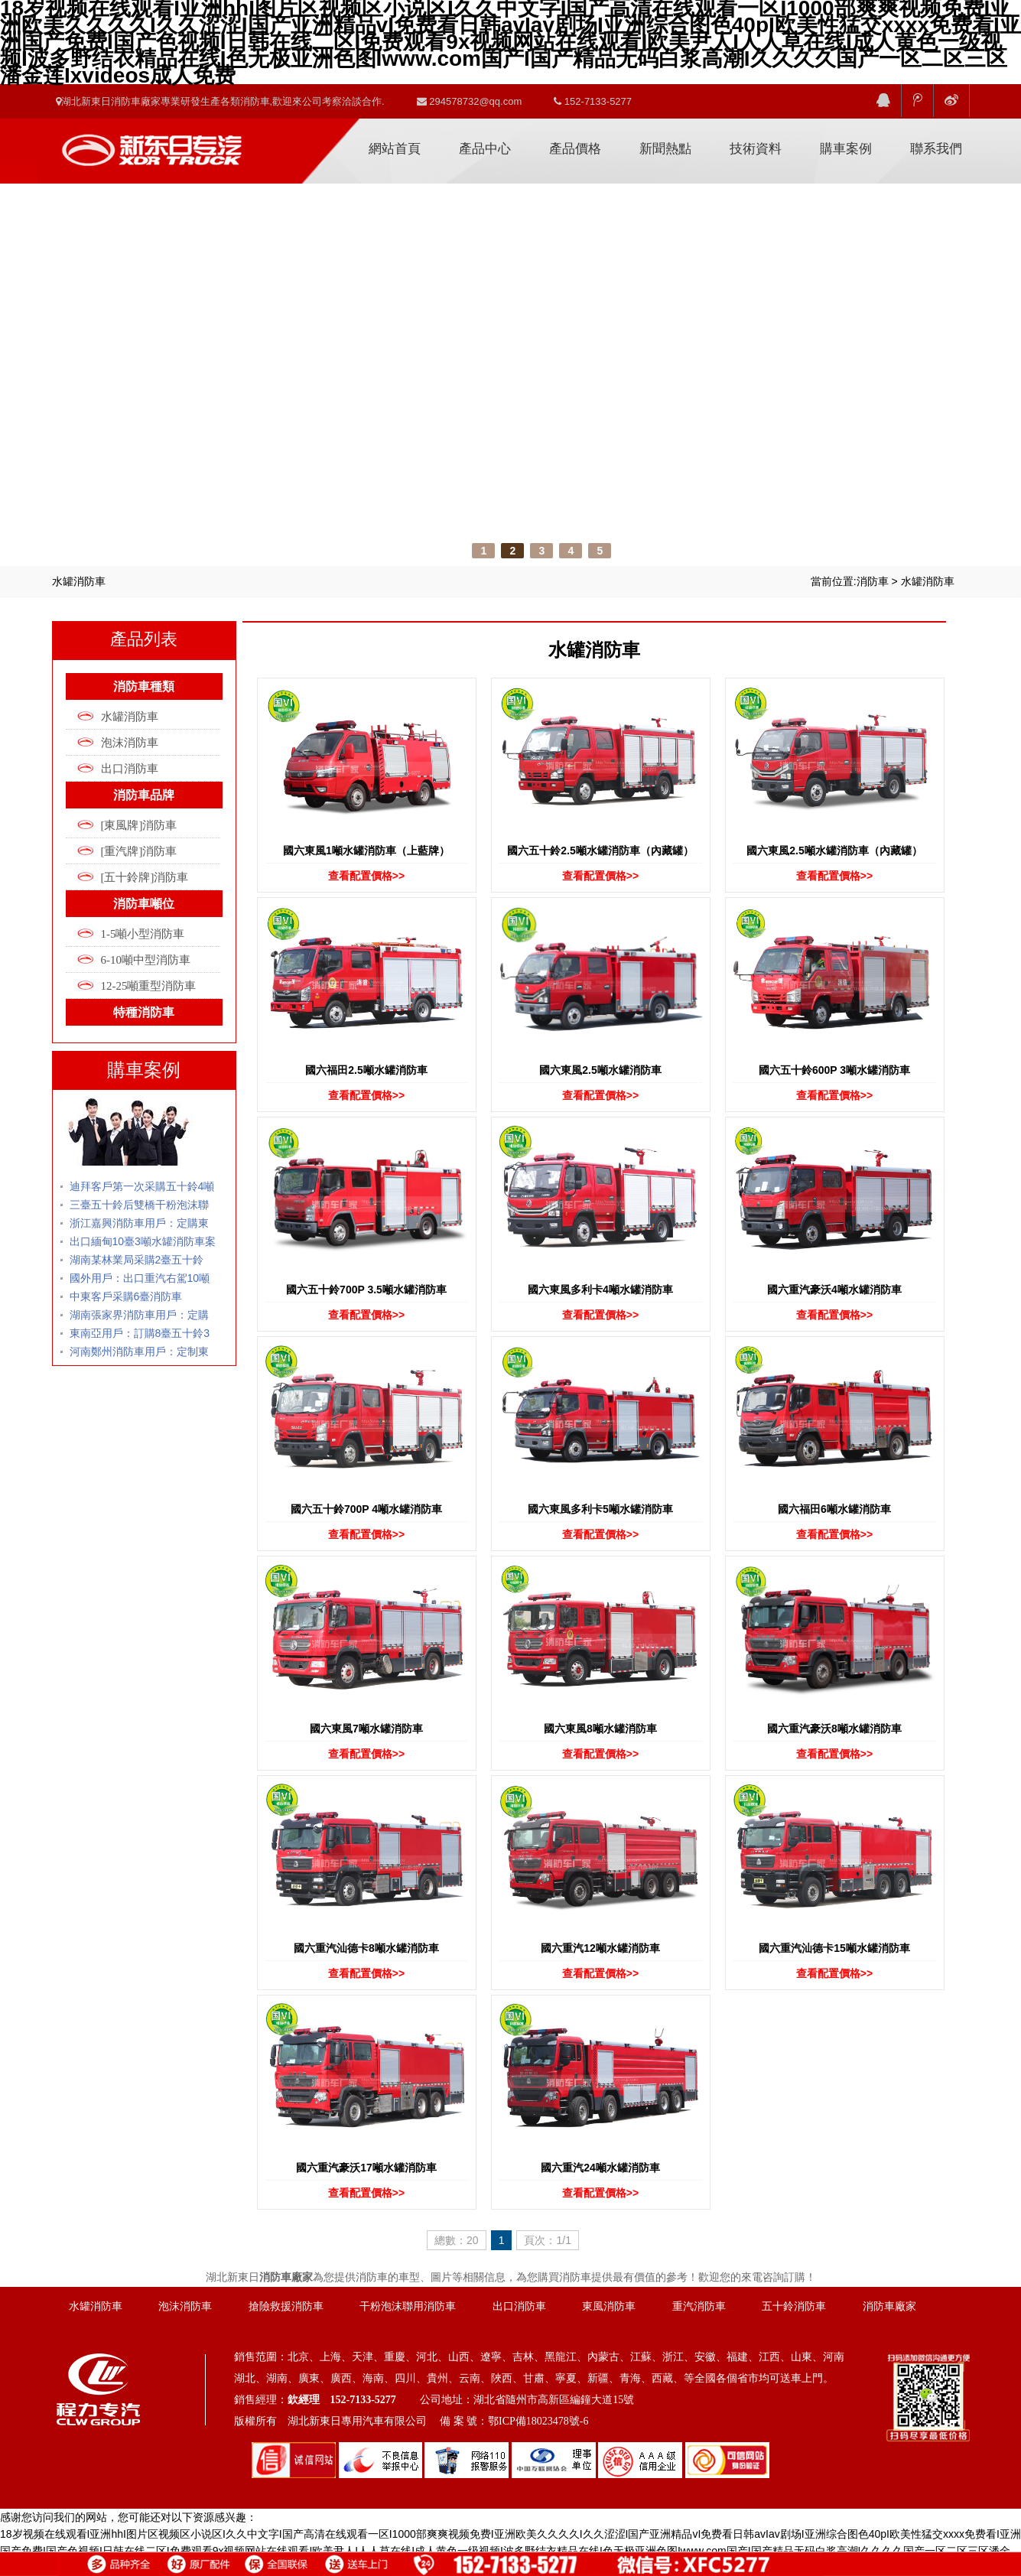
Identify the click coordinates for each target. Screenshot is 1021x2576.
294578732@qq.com (469, 101)
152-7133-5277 (593, 101)
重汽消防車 (699, 2306)
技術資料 (756, 148)
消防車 (873, 581)
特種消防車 (143, 1012)
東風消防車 (609, 2306)
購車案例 (846, 148)
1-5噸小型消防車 (143, 934)
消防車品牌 (143, 795)
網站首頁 (395, 148)
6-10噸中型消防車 (146, 960)
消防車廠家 (151, 144)
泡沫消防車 (129, 743)
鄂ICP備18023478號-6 (538, 2421)
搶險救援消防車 (286, 2306)
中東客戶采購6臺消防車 (126, 1296)
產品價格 (575, 148)
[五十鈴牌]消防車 (145, 877)
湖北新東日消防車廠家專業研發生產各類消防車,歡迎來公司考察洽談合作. (220, 101)
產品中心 (485, 148)
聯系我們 (936, 148)
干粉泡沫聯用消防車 (407, 2306)
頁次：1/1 (547, 2240)
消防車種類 (143, 686)
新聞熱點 (665, 148)
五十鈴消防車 (794, 2306)
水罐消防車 (927, 581)
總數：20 (456, 2240)
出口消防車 (129, 769)
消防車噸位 (143, 903)
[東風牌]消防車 (139, 825)
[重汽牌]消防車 (139, 851)
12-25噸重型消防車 (149, 986)
